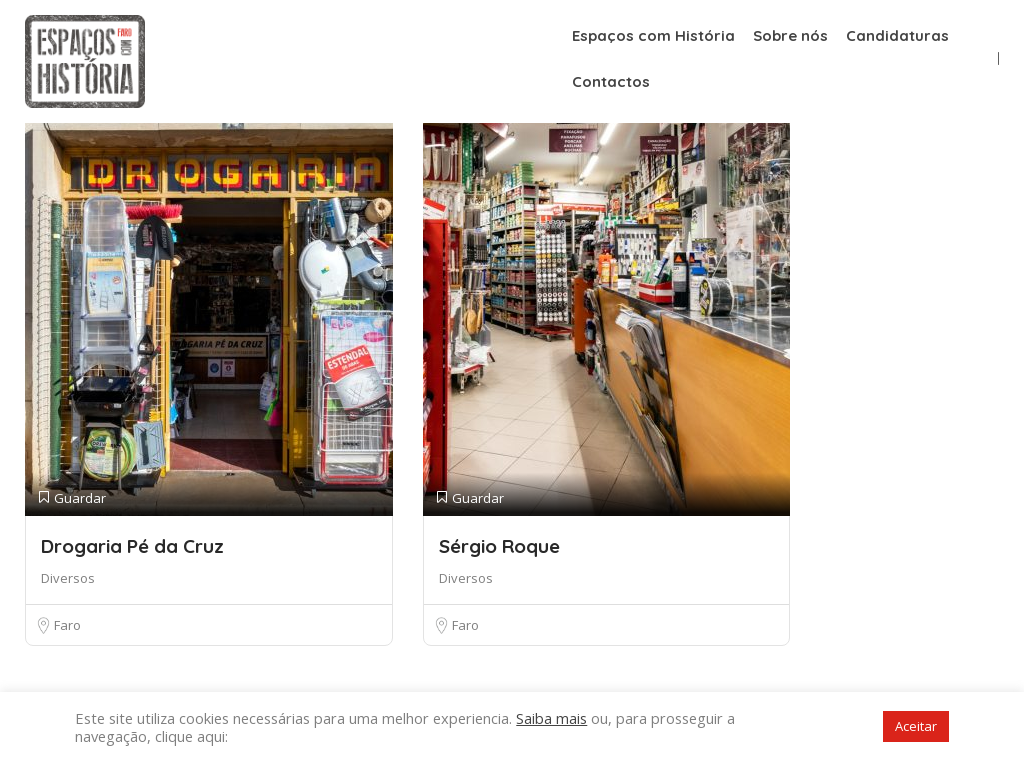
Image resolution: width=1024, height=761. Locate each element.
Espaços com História (653, 35)
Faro (67, 625)
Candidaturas (897, 35)
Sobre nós (790, 35)
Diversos (68, 578)
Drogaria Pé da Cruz (132, 546)
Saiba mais (551, 718)
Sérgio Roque (499, 546)
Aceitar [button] (916, 726)
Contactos (611, 81)
